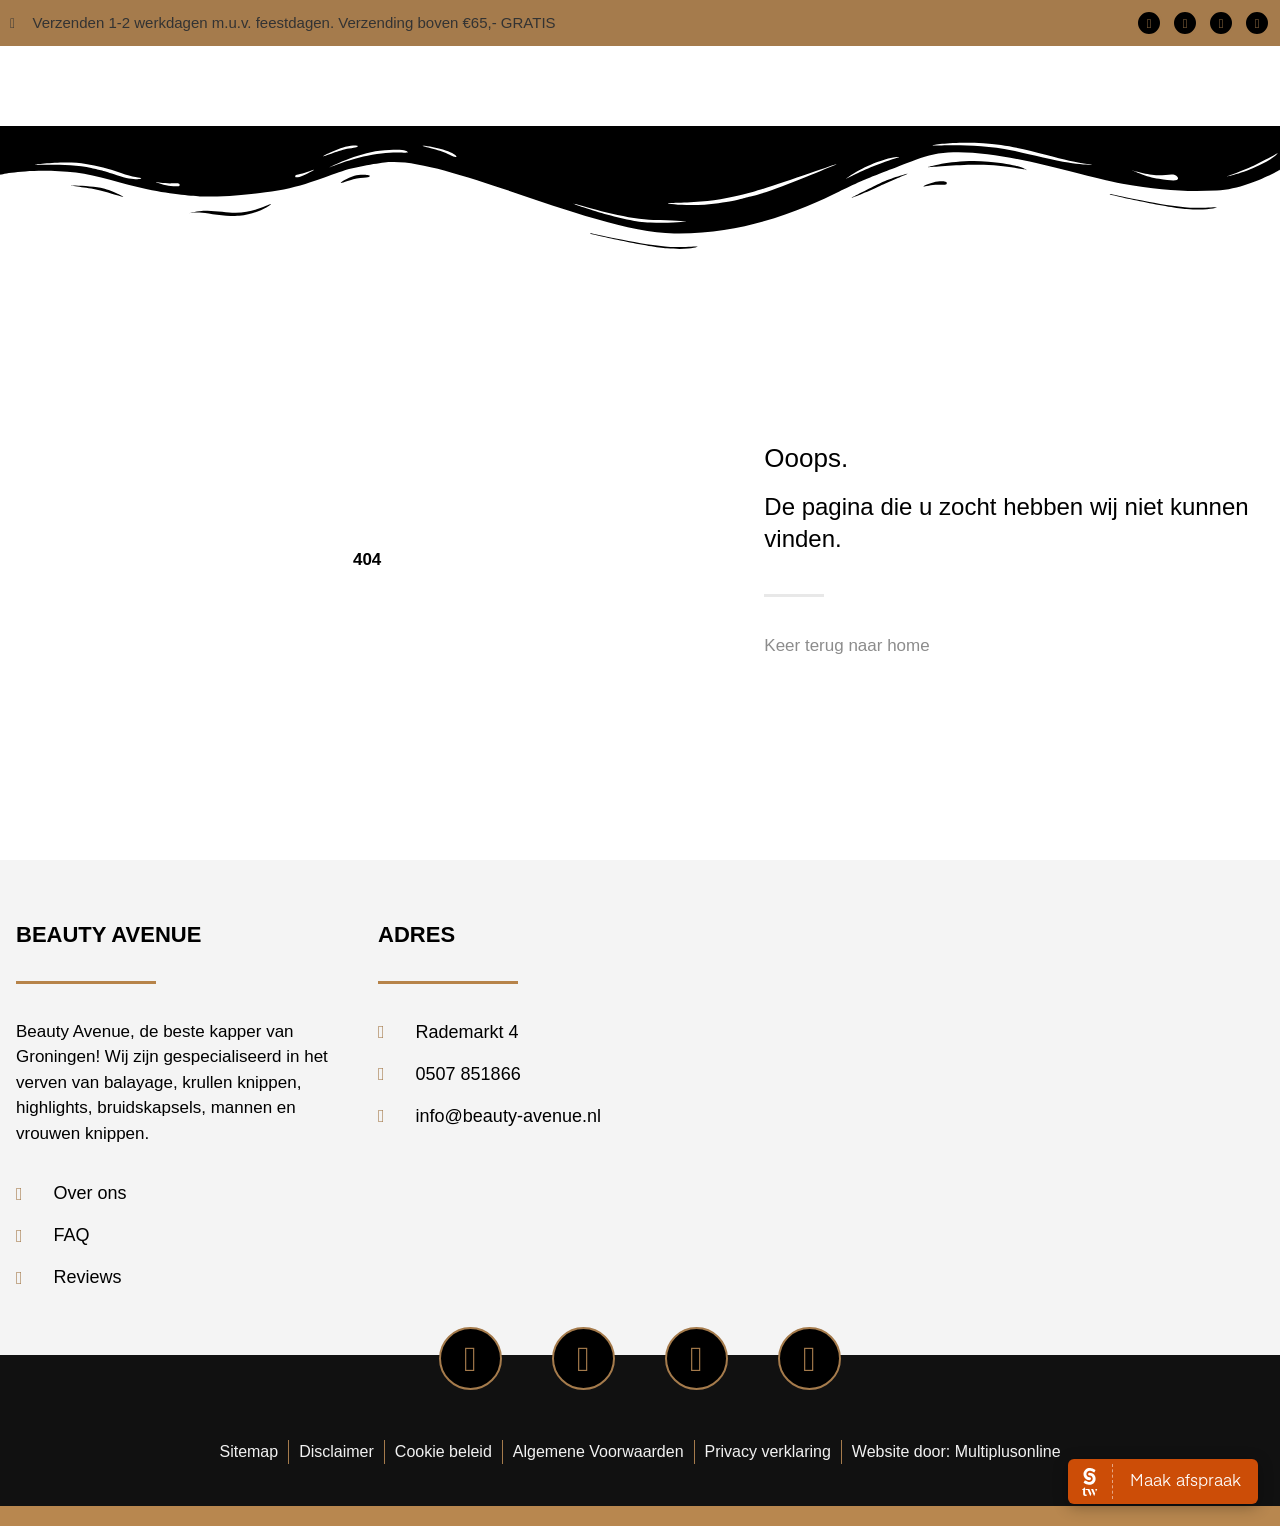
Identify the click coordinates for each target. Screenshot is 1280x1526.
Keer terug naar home (846, 645)
